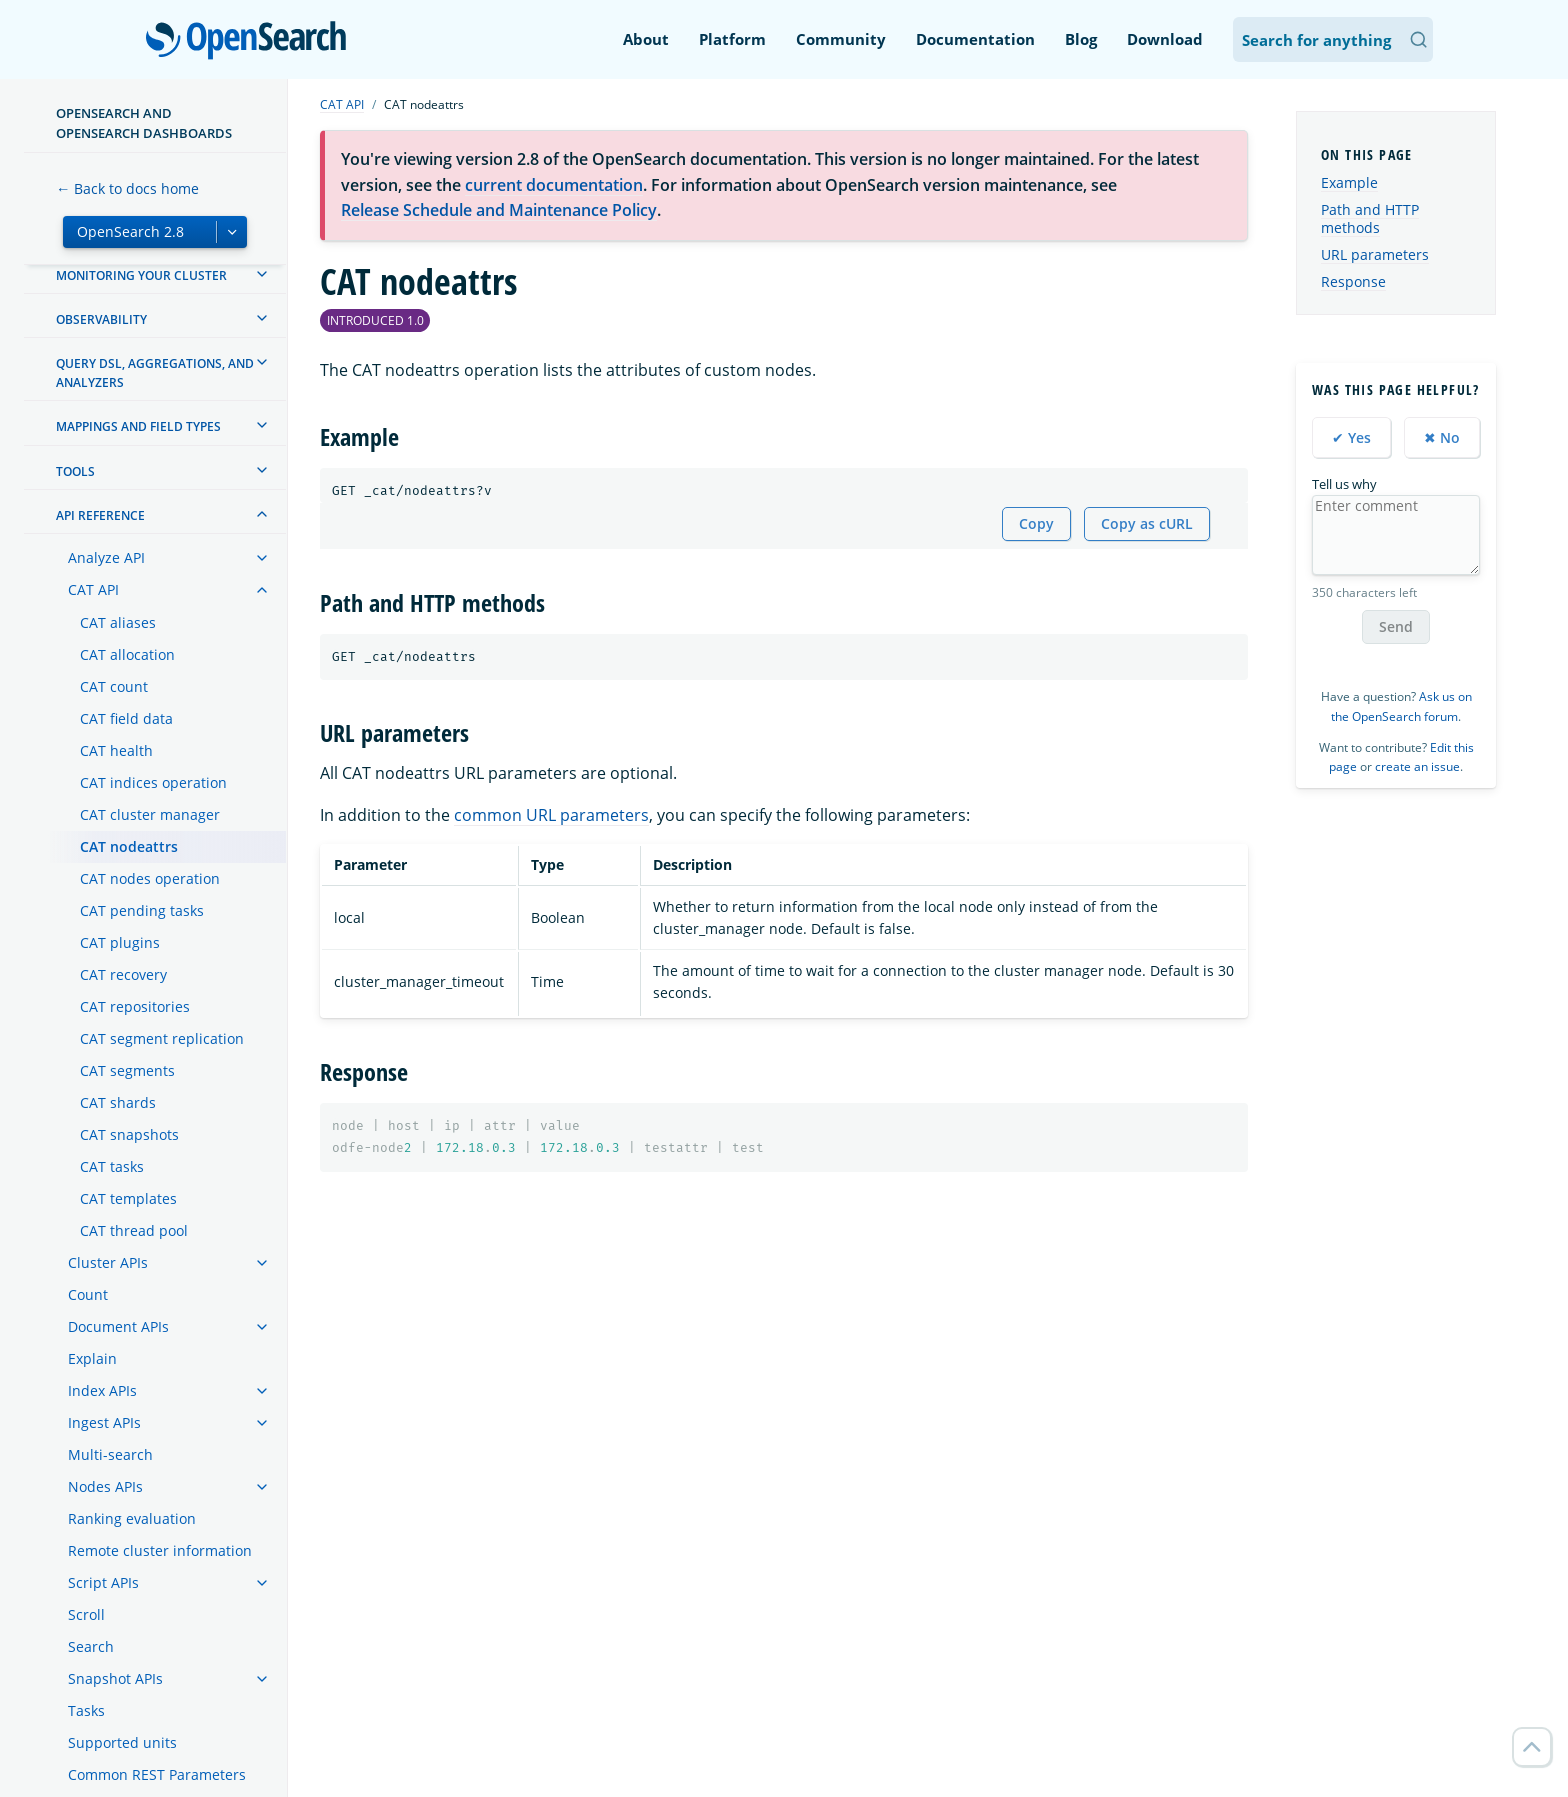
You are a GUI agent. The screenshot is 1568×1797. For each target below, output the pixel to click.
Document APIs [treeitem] (118, 1326)
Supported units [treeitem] (122, 1742)
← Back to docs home (127, 188)
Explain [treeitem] (92, 1358)
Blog (1081, 39)
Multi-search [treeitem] (110, 1454)
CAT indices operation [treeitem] (153, 782)
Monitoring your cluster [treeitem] (141, 275)
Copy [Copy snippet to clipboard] (1036, 523)
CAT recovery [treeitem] (123, 974)
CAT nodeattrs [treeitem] (129, 846)
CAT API (342, 104)
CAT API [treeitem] (93, 589)
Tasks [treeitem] (86, 1710)
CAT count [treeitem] (114, 686)
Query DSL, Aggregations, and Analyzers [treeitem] (155, 373)
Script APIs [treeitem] (103, 1582)
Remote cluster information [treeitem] (160, 1550)
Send (1396, 626)
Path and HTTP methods (1370, 218)
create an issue (1417, 766)
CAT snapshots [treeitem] (129, 1134)
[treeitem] (262, 274)
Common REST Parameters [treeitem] (157, 1774)
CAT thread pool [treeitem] (134, 1230)
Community (841, 39)
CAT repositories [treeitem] (135, 1006)
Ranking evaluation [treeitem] (132, 1518)
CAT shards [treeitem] (118, 1102)
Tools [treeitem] (75, 471)
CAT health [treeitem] (116, 750)
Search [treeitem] (91, 1646)
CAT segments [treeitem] (127, 1070)
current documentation (554, 185)
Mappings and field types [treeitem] (138, 426)
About (646, 39)
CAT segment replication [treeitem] (162, 1038)
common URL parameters (551, 815)
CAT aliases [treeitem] (118, 622)
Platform (732, 39)
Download (1165, 39)
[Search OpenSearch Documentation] (1333, 39)
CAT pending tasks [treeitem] (142, 910)
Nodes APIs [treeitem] (105, 1486)
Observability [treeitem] (101, 319)
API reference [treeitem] (100, 515)
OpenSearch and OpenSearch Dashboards (144, 123)
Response (1353, 281)
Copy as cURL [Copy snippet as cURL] (1147, 523)
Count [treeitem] (88, 1294)
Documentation (975, 39)
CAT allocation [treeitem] (127, 654)
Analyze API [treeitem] (106, 557)
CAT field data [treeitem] (126, 718)
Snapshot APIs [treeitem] (115, 1678)
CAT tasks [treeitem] (112, 1166)
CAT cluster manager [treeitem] (150, 814)
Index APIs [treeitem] (102, 1390)
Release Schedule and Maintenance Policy (499, 210)
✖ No (1442, 437)
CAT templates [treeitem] (128, 1198)
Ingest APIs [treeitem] (104, 1422)
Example (1349, 182)
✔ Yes (1351, 437)
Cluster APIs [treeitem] (108, 1262)
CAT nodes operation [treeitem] (150, 878)
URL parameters (1375, 254)
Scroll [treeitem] (86, 1614)
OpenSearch (251, 42)
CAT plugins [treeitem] (120, 942)
